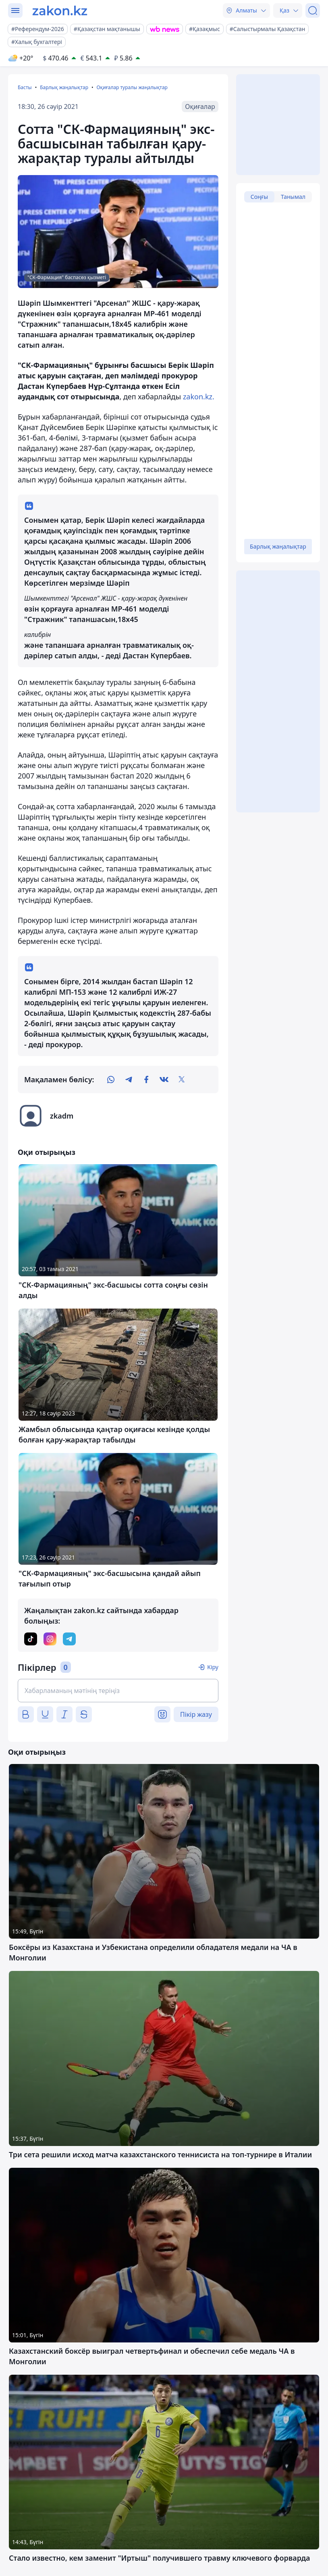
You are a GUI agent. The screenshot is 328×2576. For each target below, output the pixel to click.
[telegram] (128, 1079)
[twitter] (181, 1079)
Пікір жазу (196, 1714)
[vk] (164, 1079)
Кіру (212, 1667)
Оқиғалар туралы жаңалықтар (131, 87)
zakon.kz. (198, 396)
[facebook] (146, 1079)
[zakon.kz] (59, 10)
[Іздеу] (312, 10)
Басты (25, 87)
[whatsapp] (111, 1079)
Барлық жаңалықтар (64, 87)
